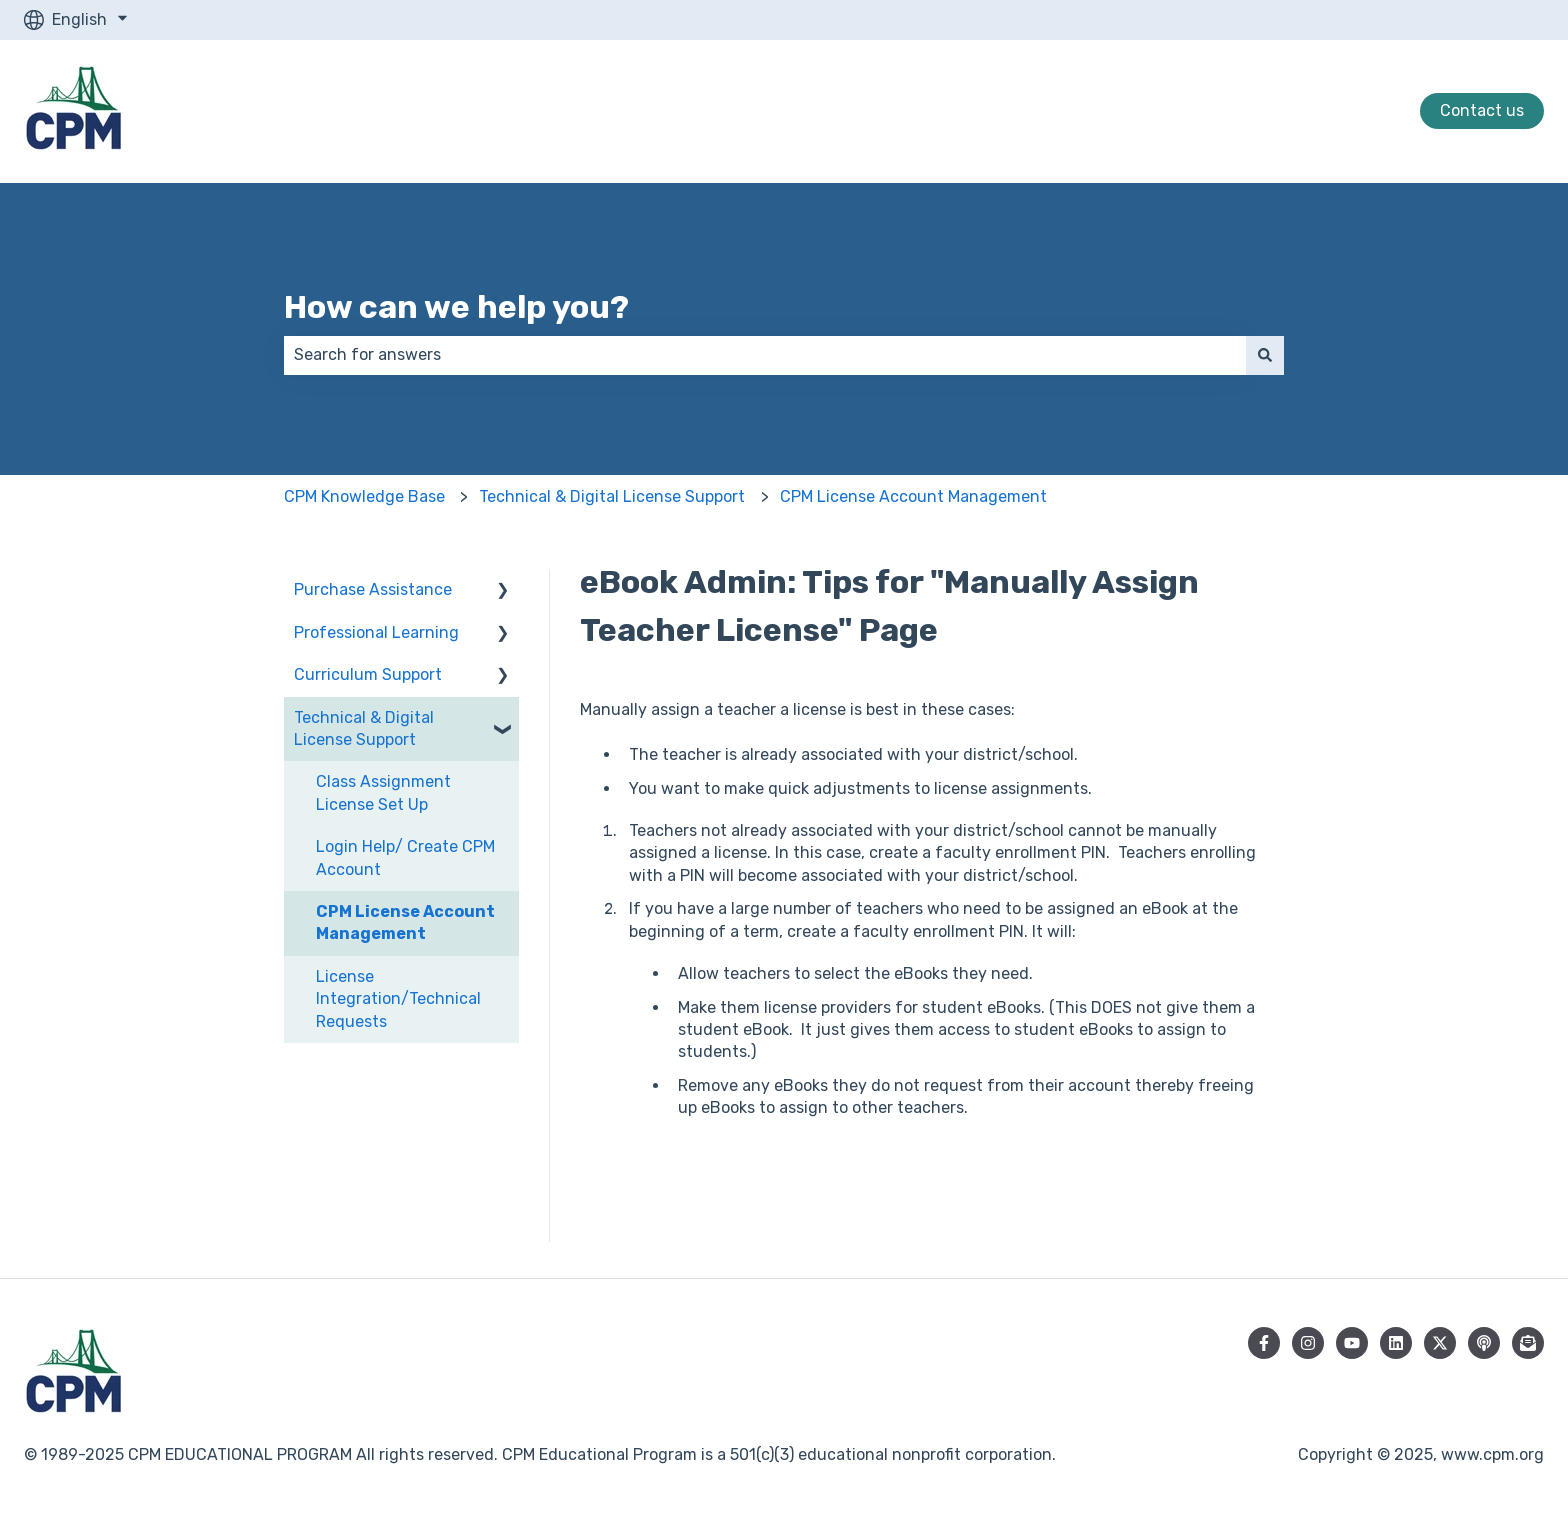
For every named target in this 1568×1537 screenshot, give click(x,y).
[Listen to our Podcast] (1484, 1343)
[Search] (1265, 355)
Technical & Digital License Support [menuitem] (364, 728)
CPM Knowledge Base (364, 496)
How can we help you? (456, 307)
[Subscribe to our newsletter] (1528, 1343)
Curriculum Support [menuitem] (368, 674)
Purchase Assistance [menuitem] (373, 589)
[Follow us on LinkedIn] (1396, 1343)
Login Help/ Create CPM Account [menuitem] (405, 857)
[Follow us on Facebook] (1264, 1343)
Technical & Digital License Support (612, 496)
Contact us (1482, 110)
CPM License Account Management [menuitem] (405, 922)
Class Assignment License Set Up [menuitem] (383, 792)
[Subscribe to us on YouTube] (1352, 1343)
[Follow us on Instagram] (1308, 1343)
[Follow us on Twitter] (1440, 1343)
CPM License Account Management (913, 496)
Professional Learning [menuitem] (376, 632)
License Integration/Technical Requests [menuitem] (398, 999)
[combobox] (765, 355)
